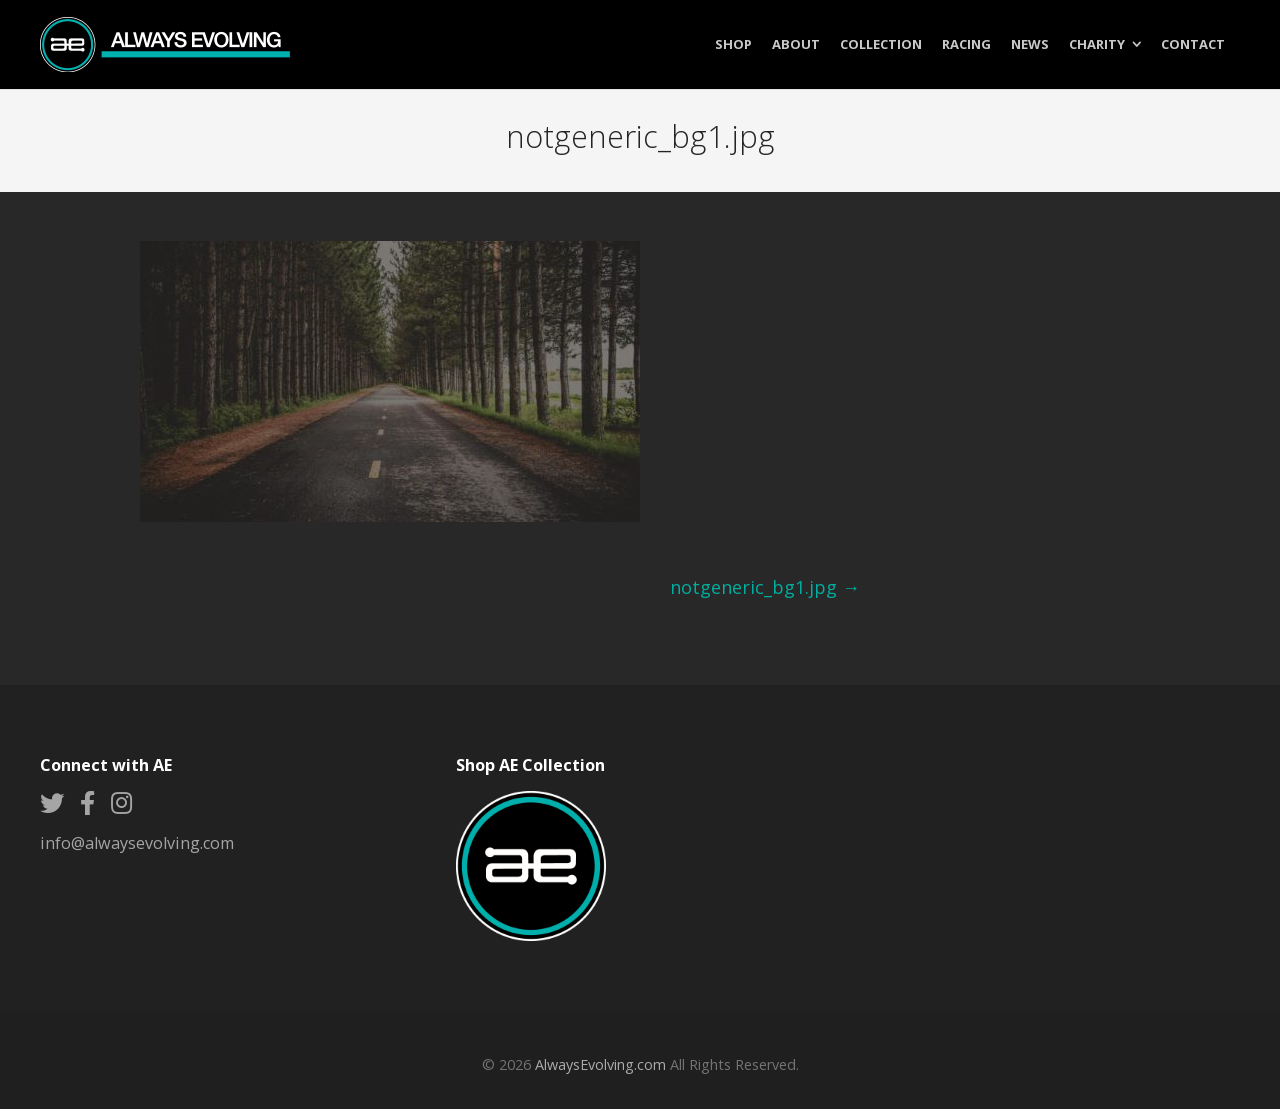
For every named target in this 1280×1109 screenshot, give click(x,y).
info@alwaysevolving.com (137, 843)
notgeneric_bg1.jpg (765, 587)
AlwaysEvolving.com (600, 1064)
